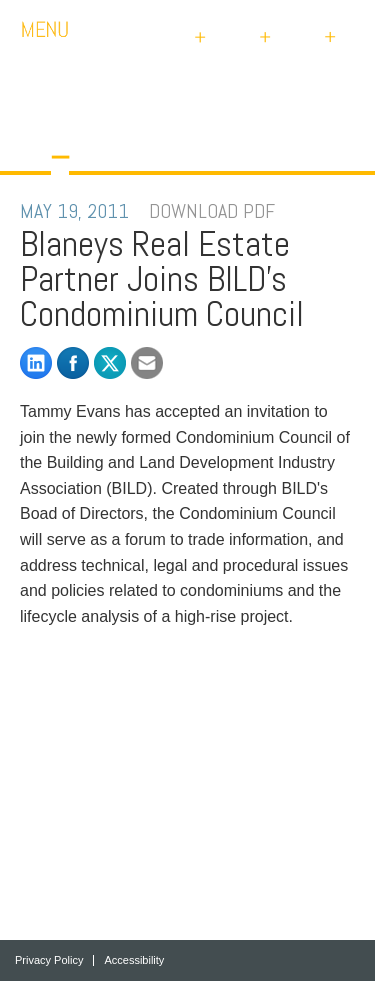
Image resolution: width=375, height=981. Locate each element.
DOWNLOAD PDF (212, 211)
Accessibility (134, 960)
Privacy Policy (49, 960)
